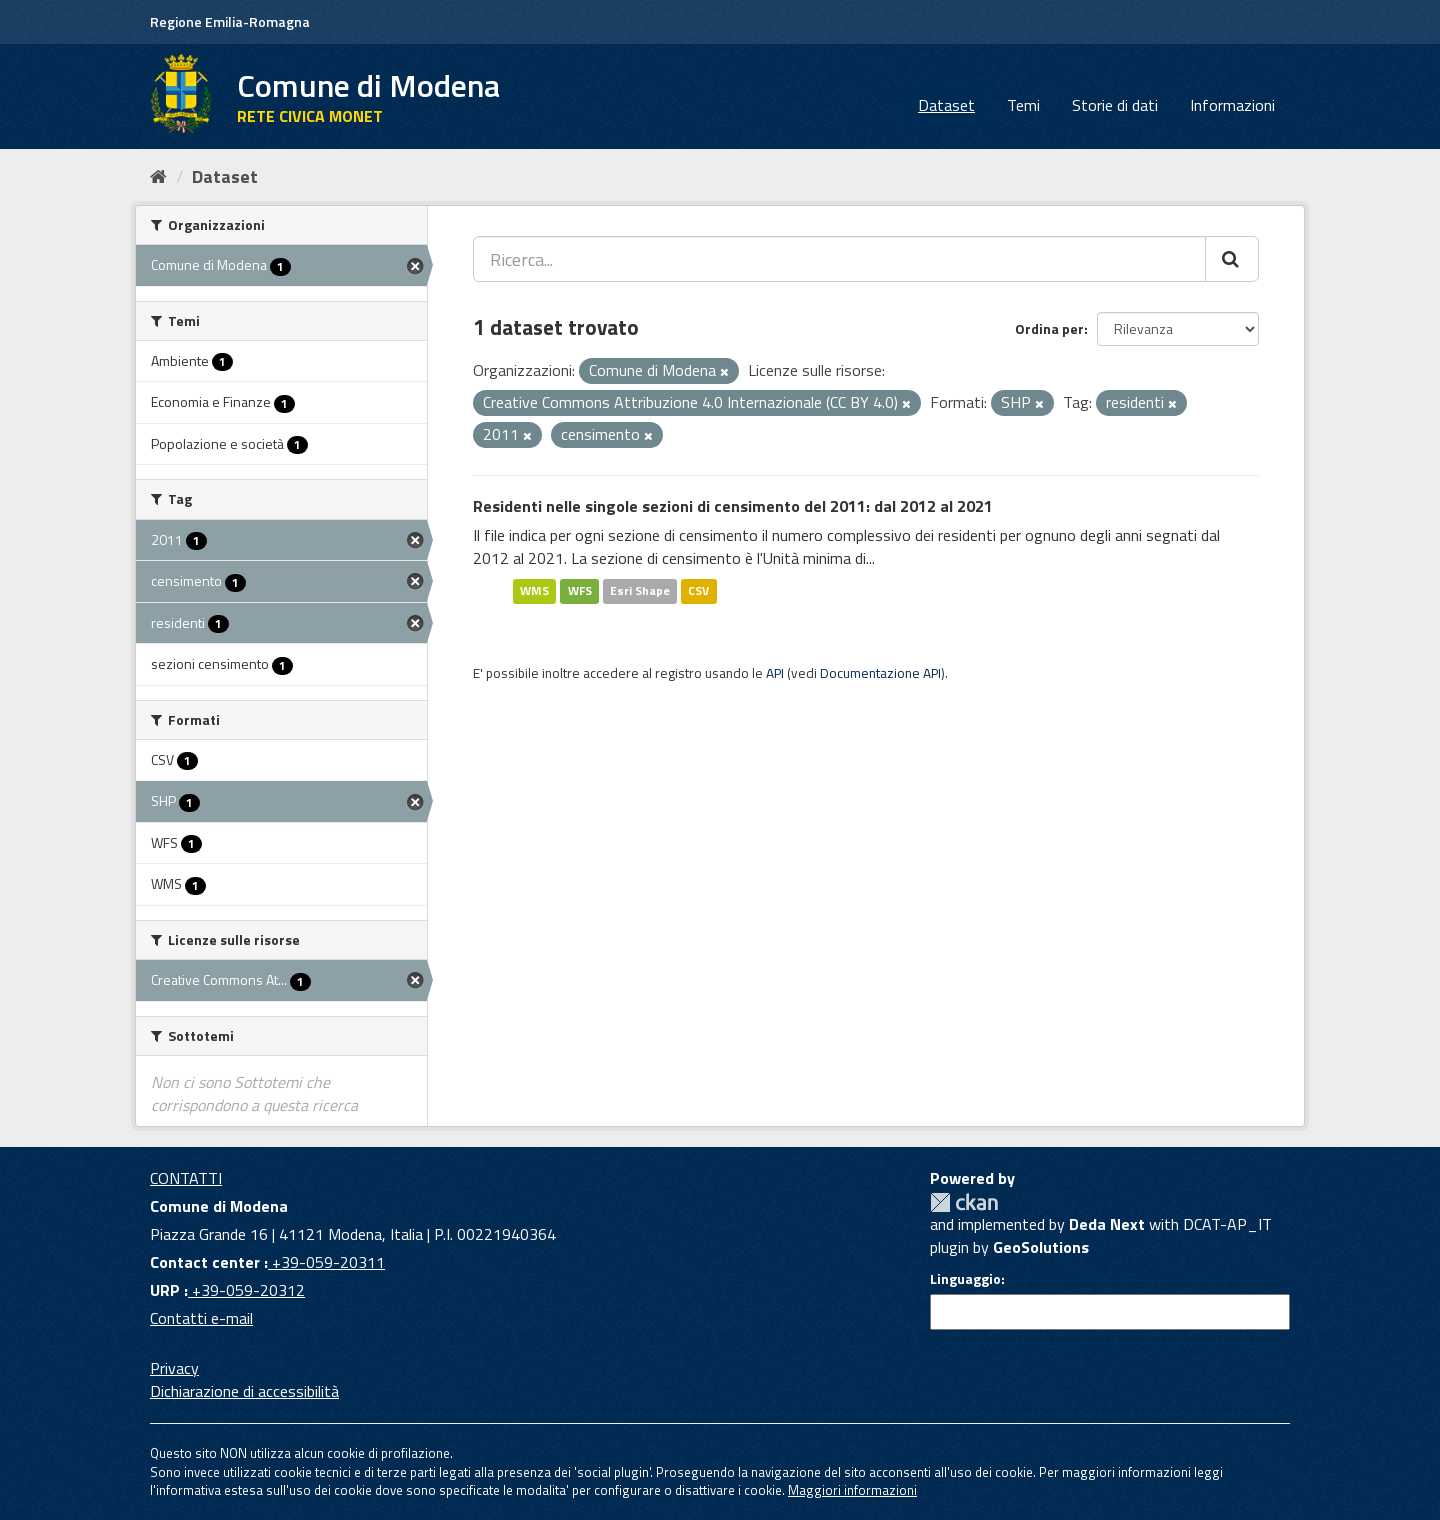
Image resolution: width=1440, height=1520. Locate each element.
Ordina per (1049, 328)
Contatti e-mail (201, 1318)
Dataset (946, 105)
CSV (698, 590)
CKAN (964, 1202)
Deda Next (1107, 1224)
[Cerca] (1232, 259)
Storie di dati (1115, 105)
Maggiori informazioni (852, 1490)
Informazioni (1232, 105)
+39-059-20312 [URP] (246, 1290)
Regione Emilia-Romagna (230, 21)
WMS (534, 590)
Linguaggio (965, 1279)
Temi (1023, 105)
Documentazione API (880, 673)
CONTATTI (186, 1178)
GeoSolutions (1041, 1247)
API (775, 673)
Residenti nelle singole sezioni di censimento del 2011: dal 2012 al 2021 (733, 506)
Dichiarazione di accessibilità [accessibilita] (244, 1391)
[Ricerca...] (839, 259)
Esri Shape (640, 590)
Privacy (174, 1368)
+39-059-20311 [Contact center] (326, 1262)
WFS (580, 590)
